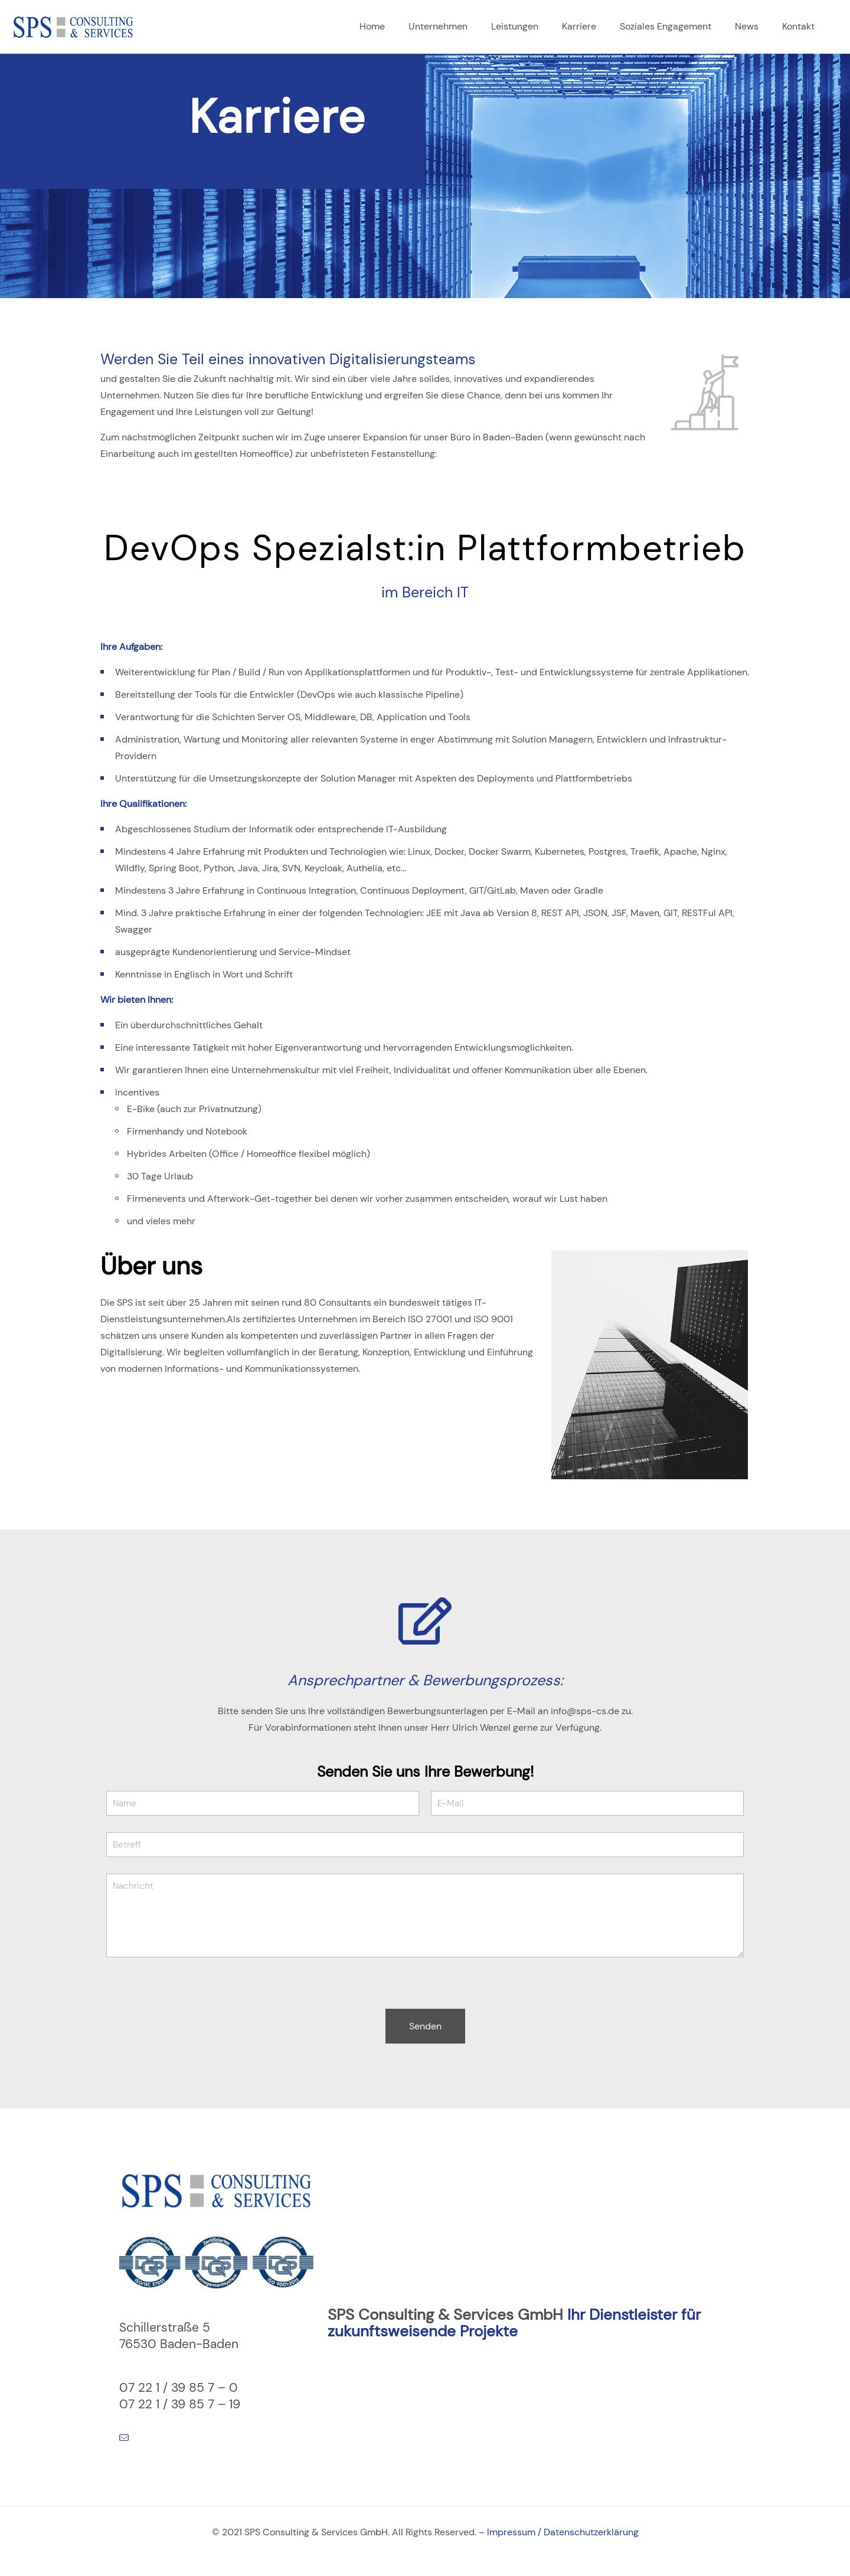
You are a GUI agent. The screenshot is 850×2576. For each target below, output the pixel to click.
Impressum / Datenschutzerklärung (563, 2532)
